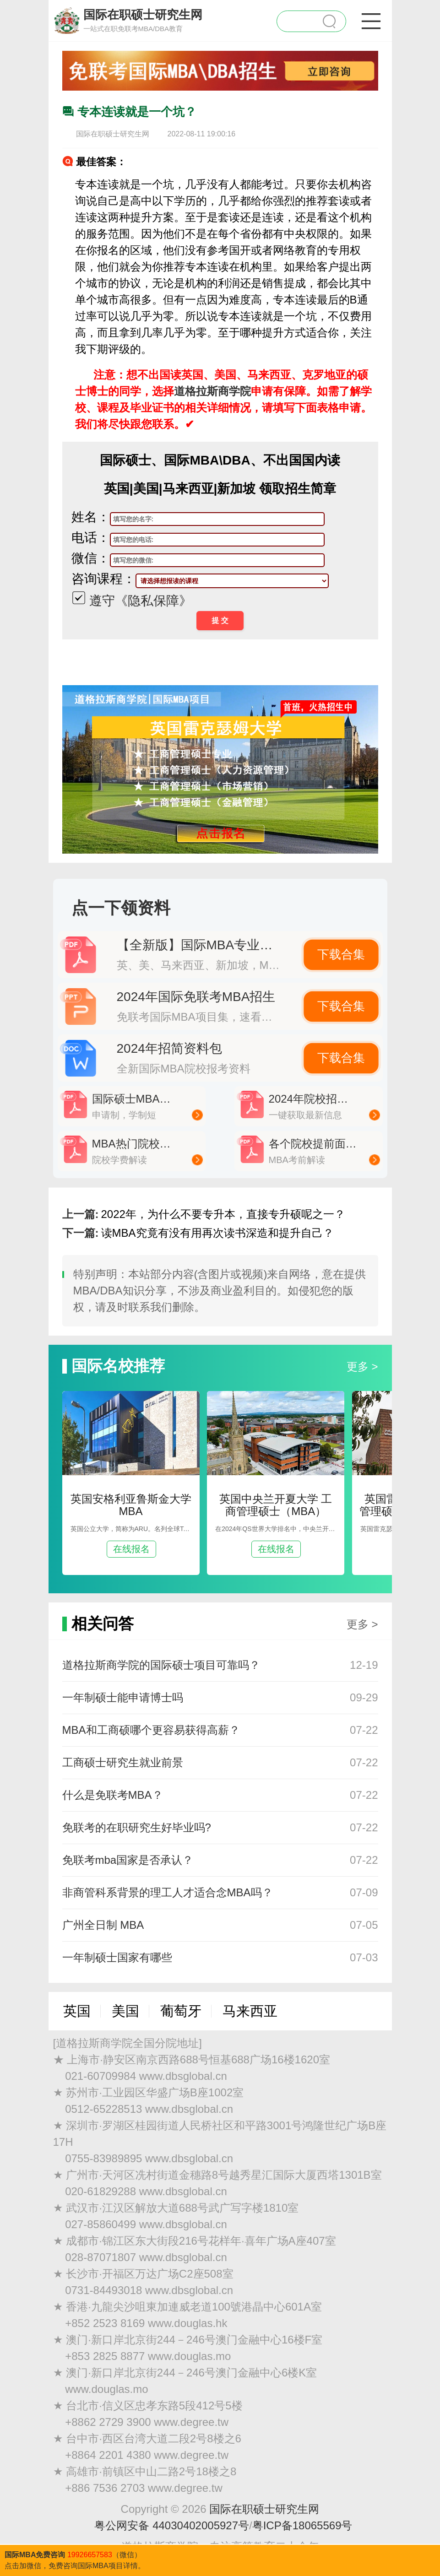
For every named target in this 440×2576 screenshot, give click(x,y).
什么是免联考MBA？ (112, 1795)
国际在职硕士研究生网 (264, 2509)
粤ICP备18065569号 (302, 2525)
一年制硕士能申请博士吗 (122, 1697)
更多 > (362, 1366)
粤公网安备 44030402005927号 (171, 2525)
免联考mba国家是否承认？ (128, 1860)
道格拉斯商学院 (212, 391)
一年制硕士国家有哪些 (117, 1957)
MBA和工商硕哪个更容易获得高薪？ (151, 1730)
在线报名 (131, 1549)
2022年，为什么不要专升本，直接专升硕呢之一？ (223, 1214)
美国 (125, 2011)
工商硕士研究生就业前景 (122, 1762)
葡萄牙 (180, 2011)
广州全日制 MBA (103, 1925)
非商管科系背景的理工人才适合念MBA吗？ (167, 1892)
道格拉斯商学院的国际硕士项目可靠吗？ (161, 1665)
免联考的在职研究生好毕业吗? (136, 1827)
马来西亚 (250, 2011)
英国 (77, 2011)
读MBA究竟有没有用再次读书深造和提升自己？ (217, 1233)
